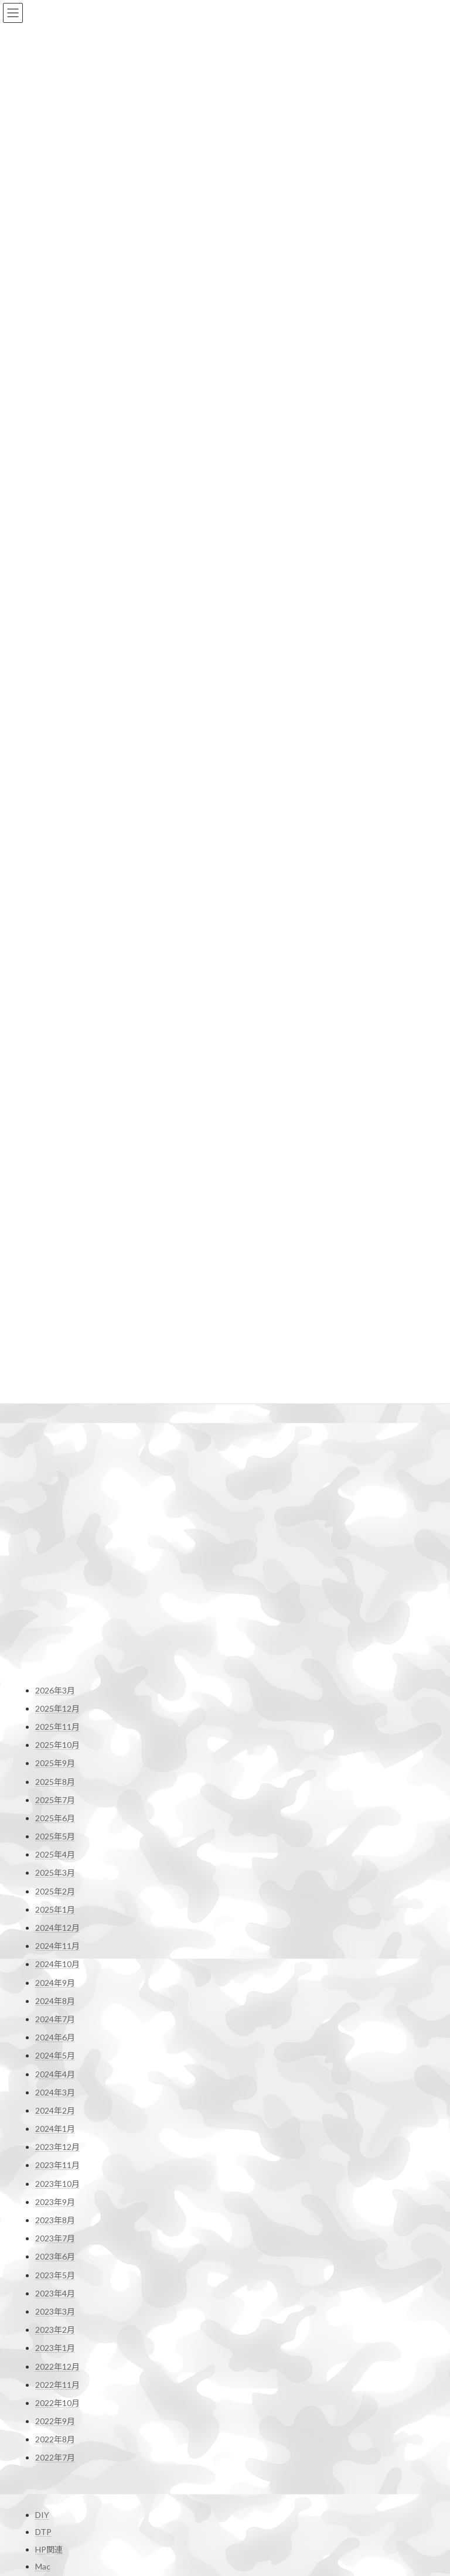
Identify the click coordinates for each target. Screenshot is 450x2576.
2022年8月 (55, 2038)
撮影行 (47, 2239)
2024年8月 (55, 1599)
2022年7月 (55, 2057)
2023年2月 (55, 1929)
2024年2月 (55, 1710)
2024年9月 (55, 1581)
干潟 (43, 2202)
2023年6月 (55, 1856)
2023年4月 (55, 1892)
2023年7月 (55, 1837)
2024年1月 (55, 1728)
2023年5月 (55, 1874)
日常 (43, 2257)
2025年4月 (55, 1454)
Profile (251, 2449)
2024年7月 (55, 1618)
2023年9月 (55, 1800)
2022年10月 (57, 2002)
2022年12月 (57, 1965)
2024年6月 (55, 1636)
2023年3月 (55, 1911)
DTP (43, 2133)
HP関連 (49, 2151)
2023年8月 (55, 1819)
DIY (42, 2117)
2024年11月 (57, 1545)
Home (251, 2431)
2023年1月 (55, 1947)
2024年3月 (55, 1691)
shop (248, 2509)
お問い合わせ (55, 2369)
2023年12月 (57, 1746)
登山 (43, 2294)
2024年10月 (57, 1563)
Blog (248, 2469)
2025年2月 (55, 1490)
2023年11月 (57, 1764)
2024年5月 (55, 1655)
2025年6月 (55, 1417)
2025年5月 (55, 1435)
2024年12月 (57, 1527)
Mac (42, 2168)
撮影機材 (51, 2221)
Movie (46, 2185)
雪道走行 (47, 2554)
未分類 (47, 2276)
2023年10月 (57, 1782)
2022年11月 (57, 1983)
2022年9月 (55, 2020)
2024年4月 (55, 1673)
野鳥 (43, 2330)
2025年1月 (55, 1508)
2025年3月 (55, 1472)
